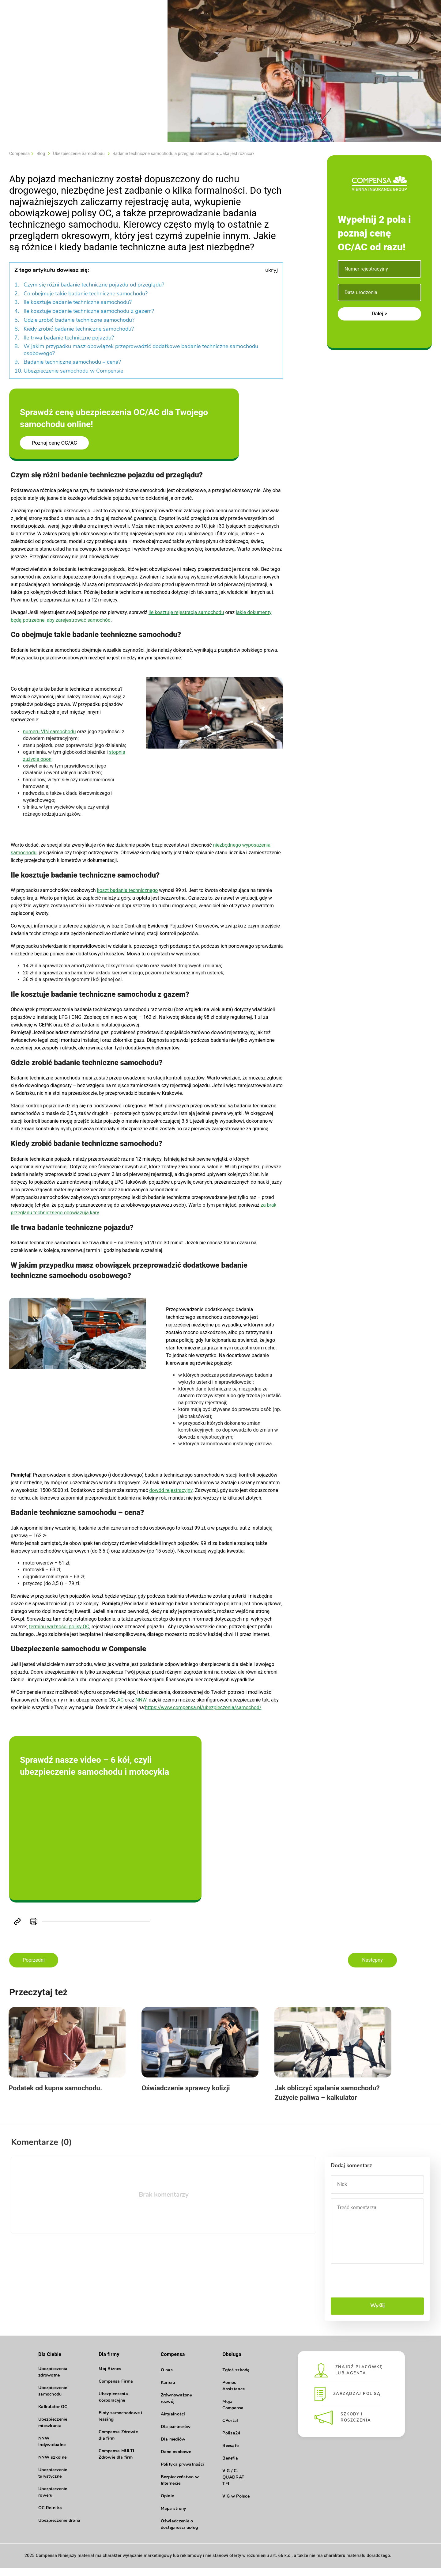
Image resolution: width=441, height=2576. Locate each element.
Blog (40, 153)
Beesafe (230, 2454)
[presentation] (377, 2289)
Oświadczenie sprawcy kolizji (198, 2095)
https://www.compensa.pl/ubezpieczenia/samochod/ (203, 1707)
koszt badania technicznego (127, 890)
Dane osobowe (176, 2460)
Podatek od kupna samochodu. (56, 2095)
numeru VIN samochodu (49, 731)
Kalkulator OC (52, 2416)
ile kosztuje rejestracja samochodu (186, 612)
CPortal (230, 2428)
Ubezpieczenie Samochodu (78, 153)
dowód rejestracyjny (170, 1490)
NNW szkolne (52, 2466)
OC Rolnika (50, 2517)
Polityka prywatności (182, 2472)
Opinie (167, 2504)
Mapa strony (173, 2516)
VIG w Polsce (236, 2504)
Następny (372, 1960)
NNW (140, 1700)
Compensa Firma (116, 2390)
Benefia (230, 2466)
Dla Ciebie (49, 2362)
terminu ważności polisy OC (59, 1626)
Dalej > (379, 313)
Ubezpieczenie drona (59, 2530)
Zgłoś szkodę (235, 2378)
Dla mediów (173, 2447)
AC (120, 1700)
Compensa (19, 153)
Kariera (168, 2390)
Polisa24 (231, 2441)
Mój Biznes (110, 2378)
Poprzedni (34, 1960)
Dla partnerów (176, 2435)
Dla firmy (109, 2362)
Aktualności (173, 2422)
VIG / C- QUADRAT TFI (233, 2485)
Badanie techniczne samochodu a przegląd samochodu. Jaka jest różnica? (183, 153)
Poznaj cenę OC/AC (54, 443)
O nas (167, 2378)
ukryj (271, 270)
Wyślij (377, 2313)
